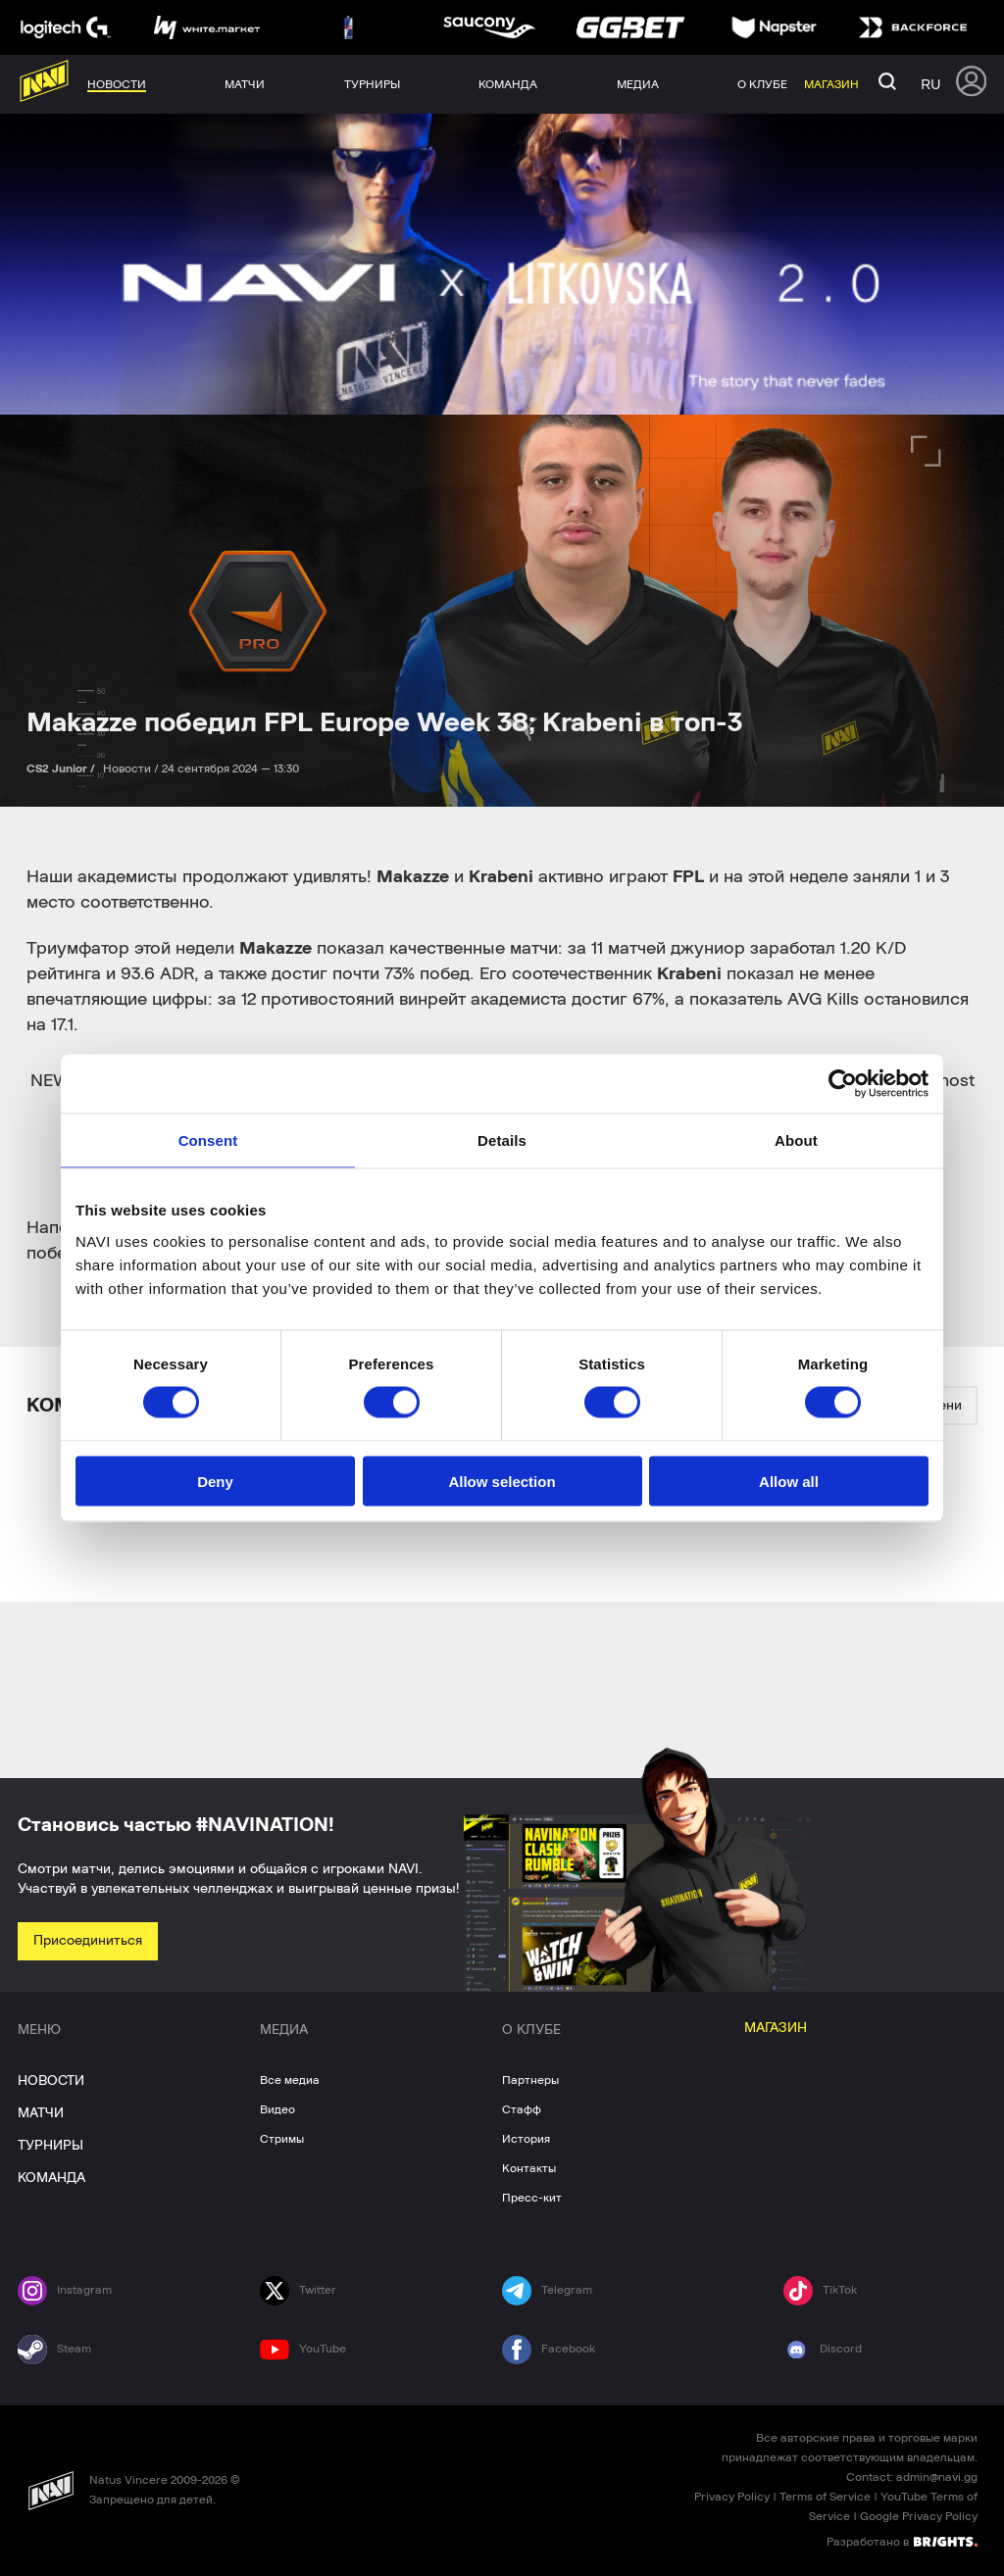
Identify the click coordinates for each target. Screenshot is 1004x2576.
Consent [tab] (208, 1140)
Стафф (521, 2109)
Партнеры (530, 2080)
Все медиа (290, 2080)
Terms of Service (825, 2496)
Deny (215, 1480)
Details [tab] (502, 1140)
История (526, 2139)
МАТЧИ (41, 2113)
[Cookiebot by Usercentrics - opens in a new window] (843, 1084)
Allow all (789, 1480)
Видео (277, 2109)
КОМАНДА (51, 2178)
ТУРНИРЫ (50, 2146)
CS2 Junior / (62, 768)
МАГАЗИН (775, 2028)
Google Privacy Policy (919, 2516)
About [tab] (796, 1140)
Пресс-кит (532, 2198)
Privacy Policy (732, 2496)
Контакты (529, 2168)
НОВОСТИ (51, 2081)
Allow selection (501, 1480)
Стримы (282, 2139)
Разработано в (902, 2541)
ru (930, 84)
